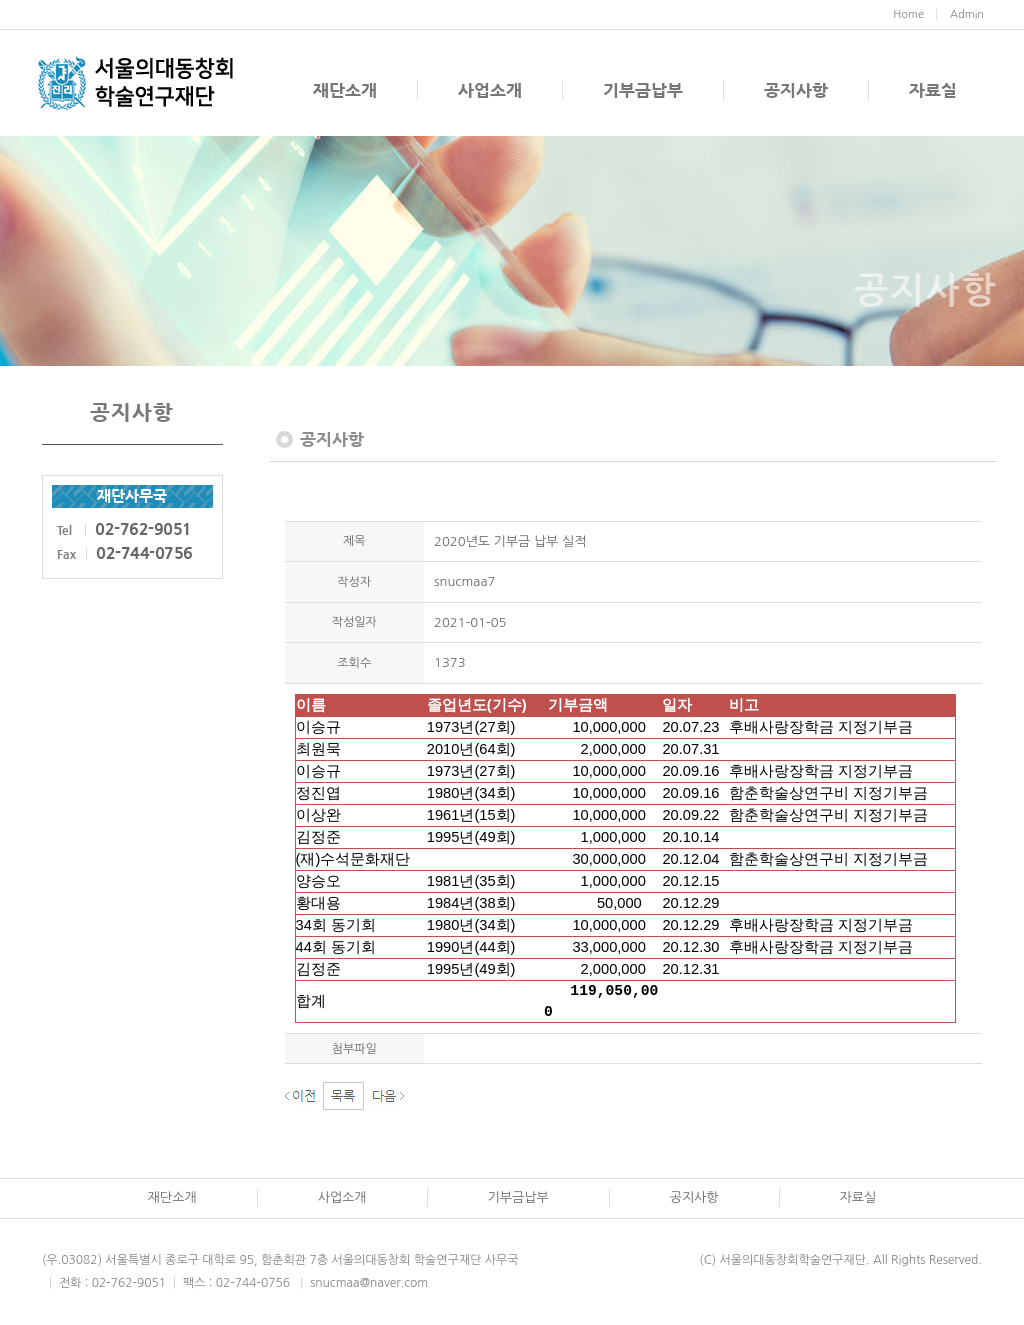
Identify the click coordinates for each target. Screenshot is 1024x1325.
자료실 (933, 90)
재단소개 (345, 90)
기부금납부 (643, 90)
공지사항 (796, 90)
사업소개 (490, 90)
